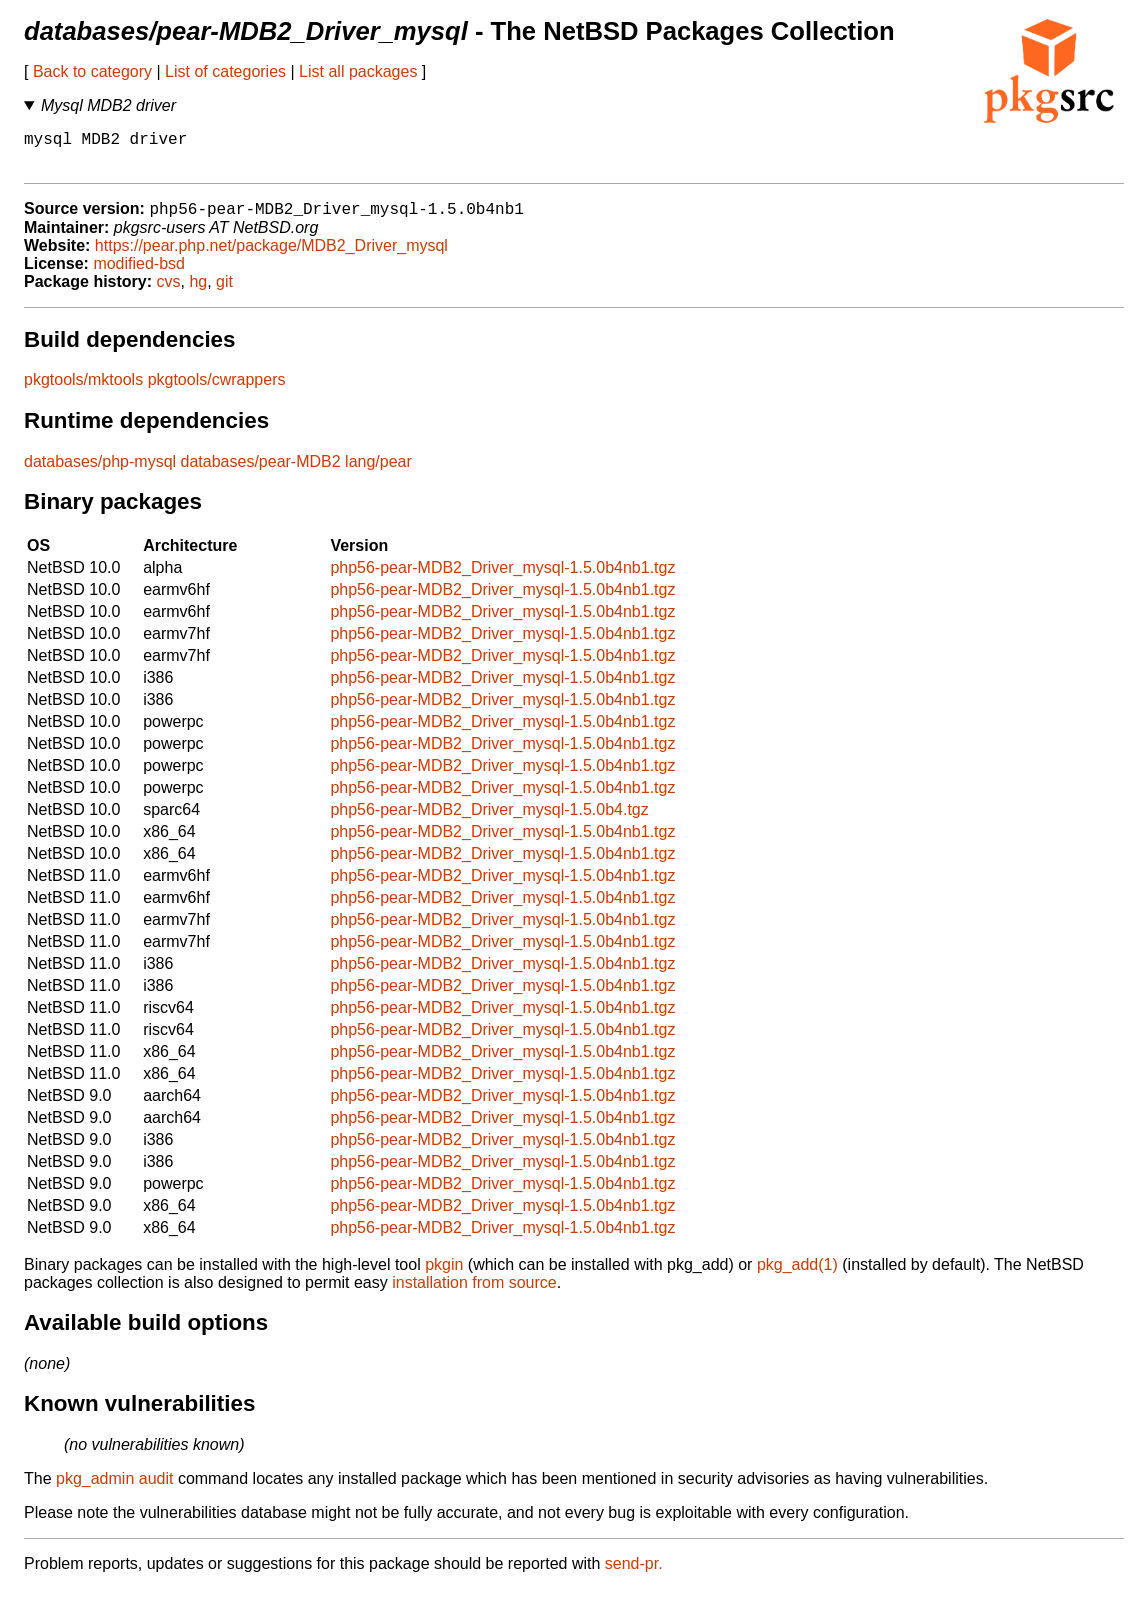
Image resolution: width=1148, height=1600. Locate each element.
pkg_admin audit (114, 1489)
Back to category (92, 71)
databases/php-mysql (100, 472)
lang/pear (378, 472)
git (224, 292)
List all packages (358, 71)
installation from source (474, 1293)
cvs (169, 292)
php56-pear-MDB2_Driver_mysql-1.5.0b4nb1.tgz (502, 578)
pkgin (444, 1275)
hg (198, 292)
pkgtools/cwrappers (217, 390)
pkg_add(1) (797, 1275)
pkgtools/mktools (83, 390)
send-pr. (634, 1574)
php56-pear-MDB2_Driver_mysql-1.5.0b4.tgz (489, 820)
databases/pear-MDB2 (261, 472)
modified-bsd (139, 274)
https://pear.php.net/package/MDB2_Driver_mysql (271, 256)
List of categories (225, 71)
